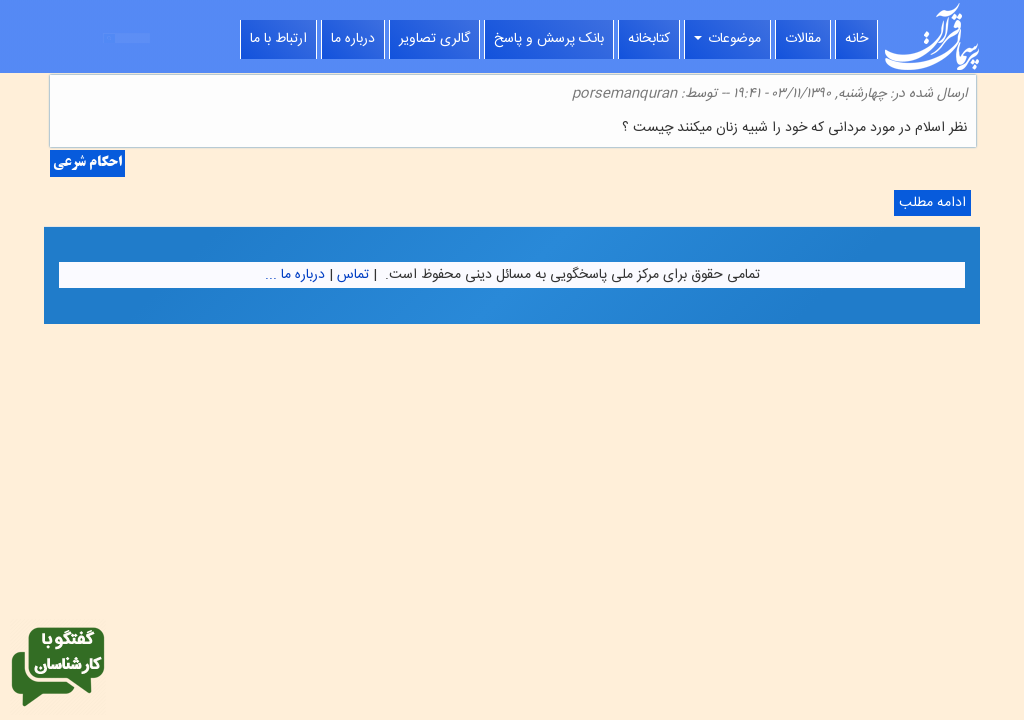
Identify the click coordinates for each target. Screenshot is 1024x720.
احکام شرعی (87, 163)
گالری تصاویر (434, 39)
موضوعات (727, 39)
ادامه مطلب (930, 203)
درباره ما (353, 39)
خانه (856, 39)
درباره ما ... (295, 275)
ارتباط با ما (278, 39)
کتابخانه (649, 39)
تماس (353, 275)
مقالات (803, 39)
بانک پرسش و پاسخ (549, 39)
